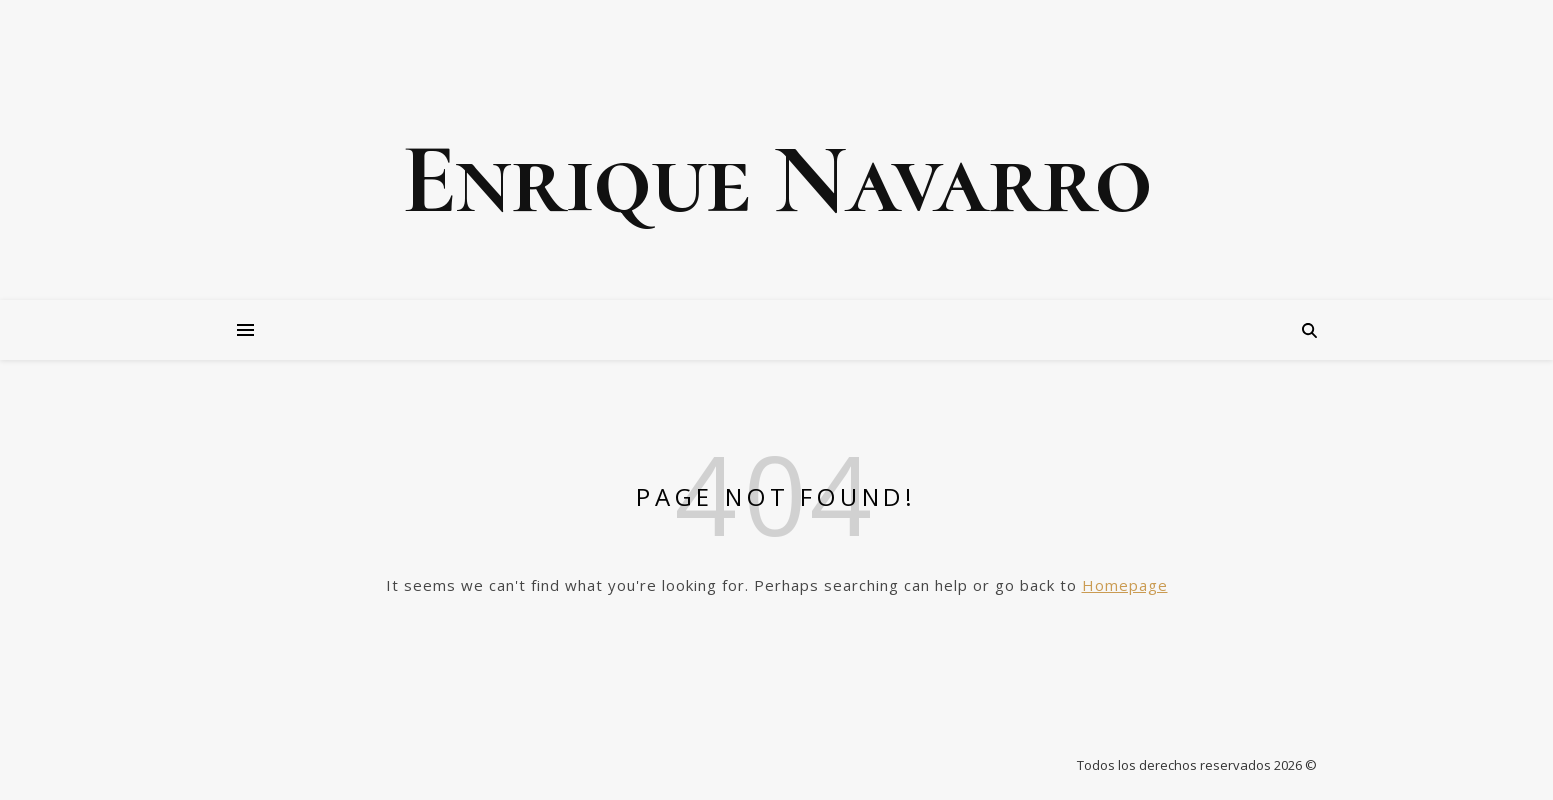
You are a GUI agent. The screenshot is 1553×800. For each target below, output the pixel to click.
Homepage (1125, 585)
